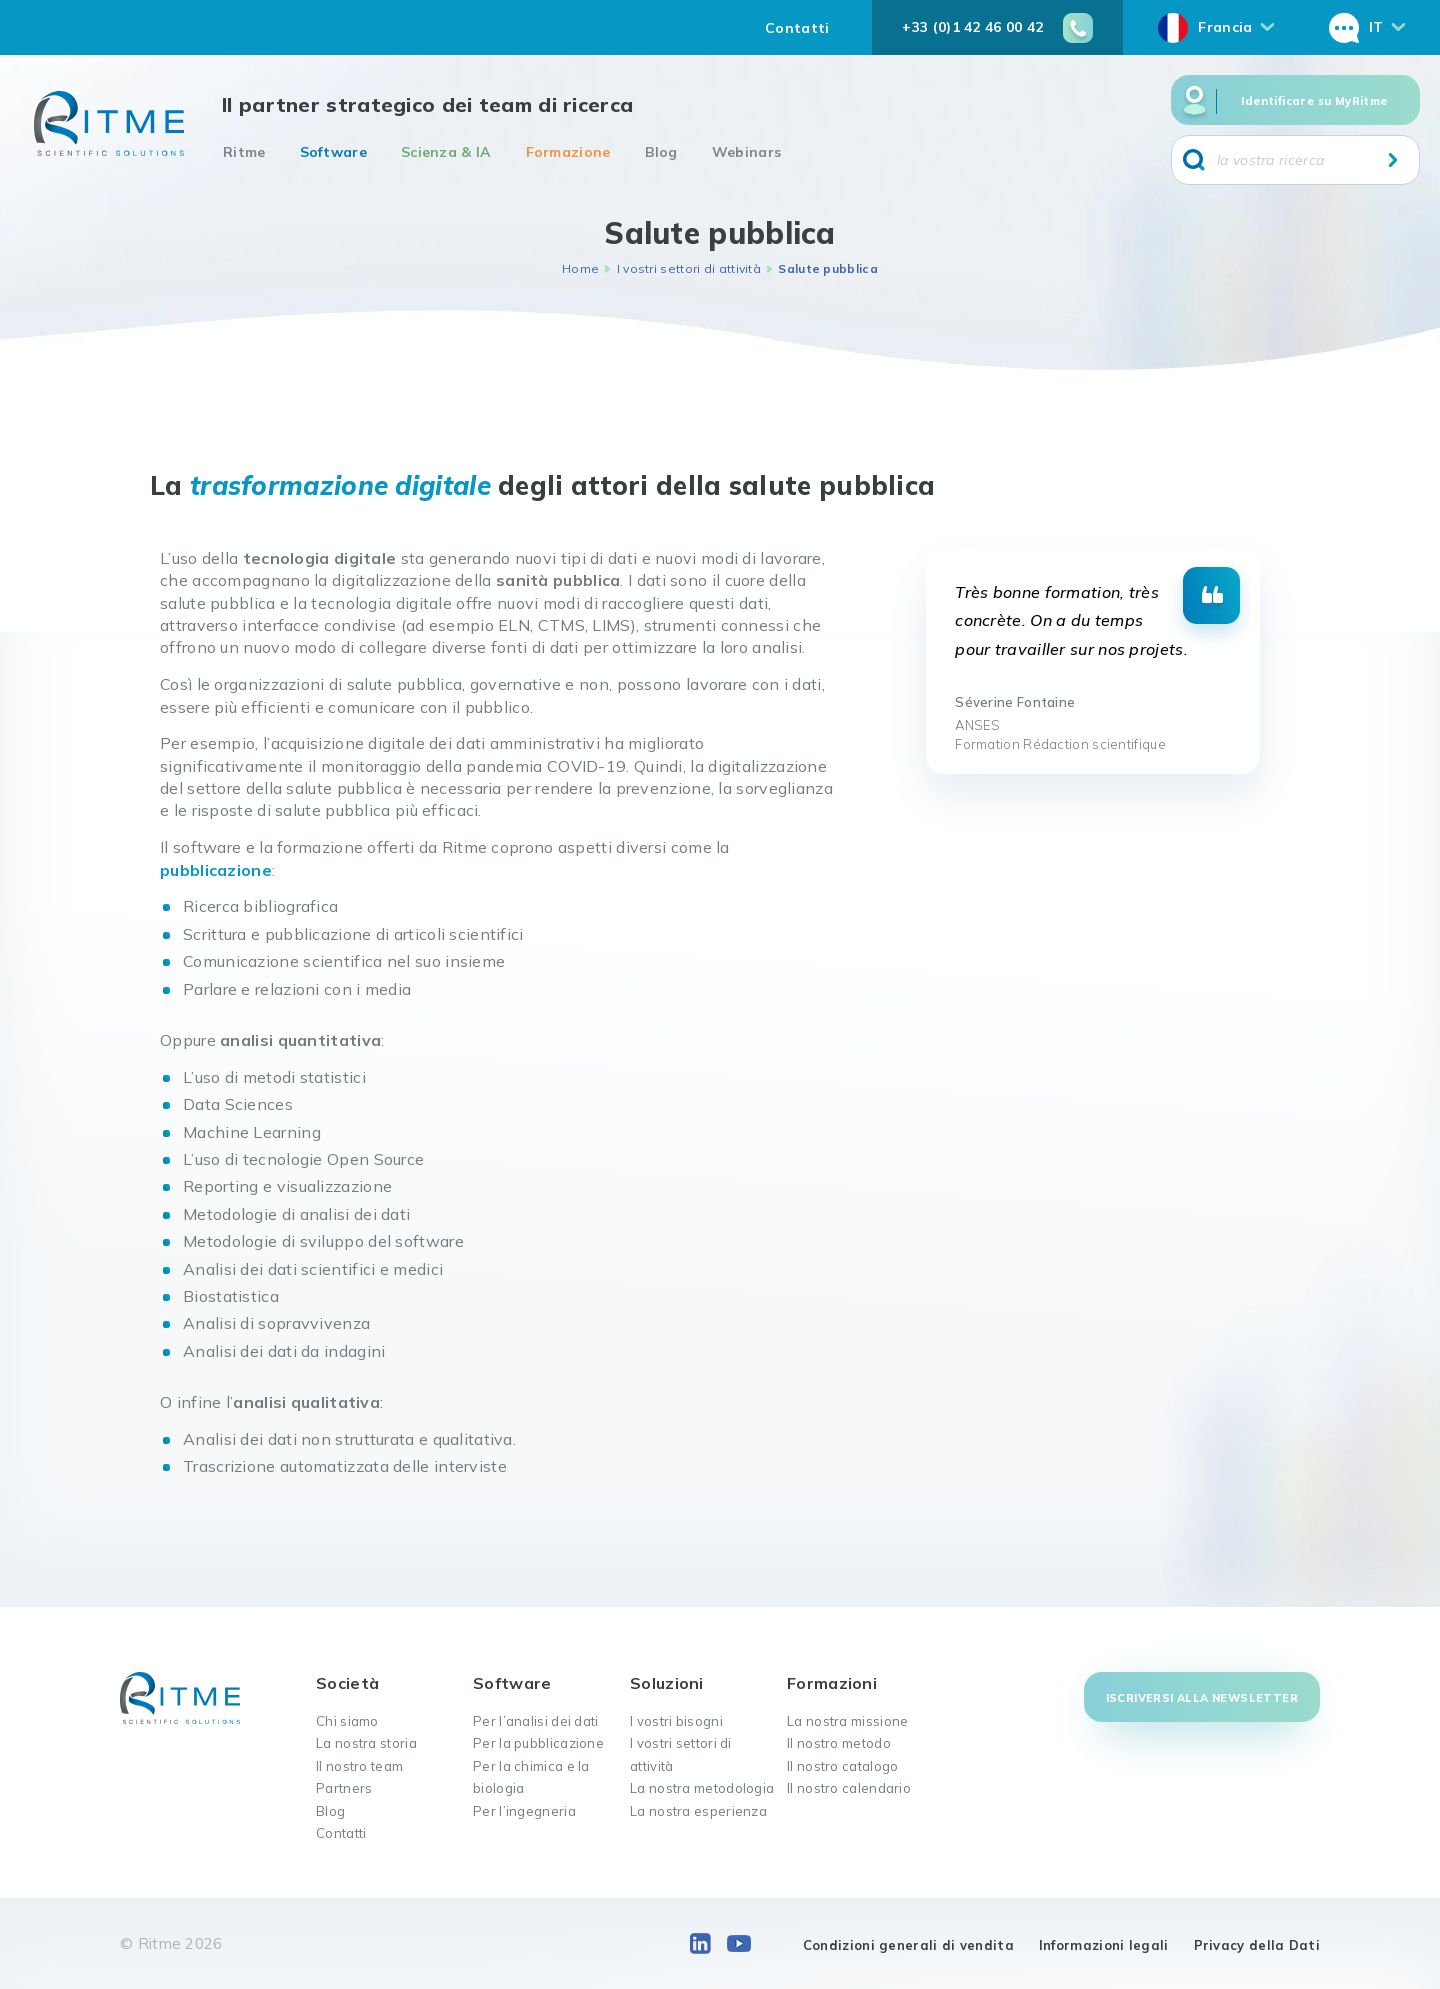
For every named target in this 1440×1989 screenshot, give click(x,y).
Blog (661, 152)
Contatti (797, 28)
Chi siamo (347, 1721)
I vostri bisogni (676, 1721)
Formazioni (832, 1683)
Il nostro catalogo (842, 1766)
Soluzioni (667, 1683)
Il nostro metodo (839, 1743)
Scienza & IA (446, 152)
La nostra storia (366, 1743)
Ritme (244, 152)
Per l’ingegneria (524, 1811)
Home (580, 268)
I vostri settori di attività (689, 268)
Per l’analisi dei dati (536, 1721)
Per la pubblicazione (538, 1743)
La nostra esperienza (698, 1811)
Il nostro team (359, 1766)
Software (333, 152)
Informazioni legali (1104, 1945)
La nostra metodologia (702, 1788)
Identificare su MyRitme (1314, 101)
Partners (344, 1788)
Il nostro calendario (849, 1788)
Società (347, 1683)
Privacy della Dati (1257, 1945)
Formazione (568, 152)
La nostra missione (847, 1721)
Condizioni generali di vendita (908, 1945)
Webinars (746, 152)
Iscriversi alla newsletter (1202, 1698)
